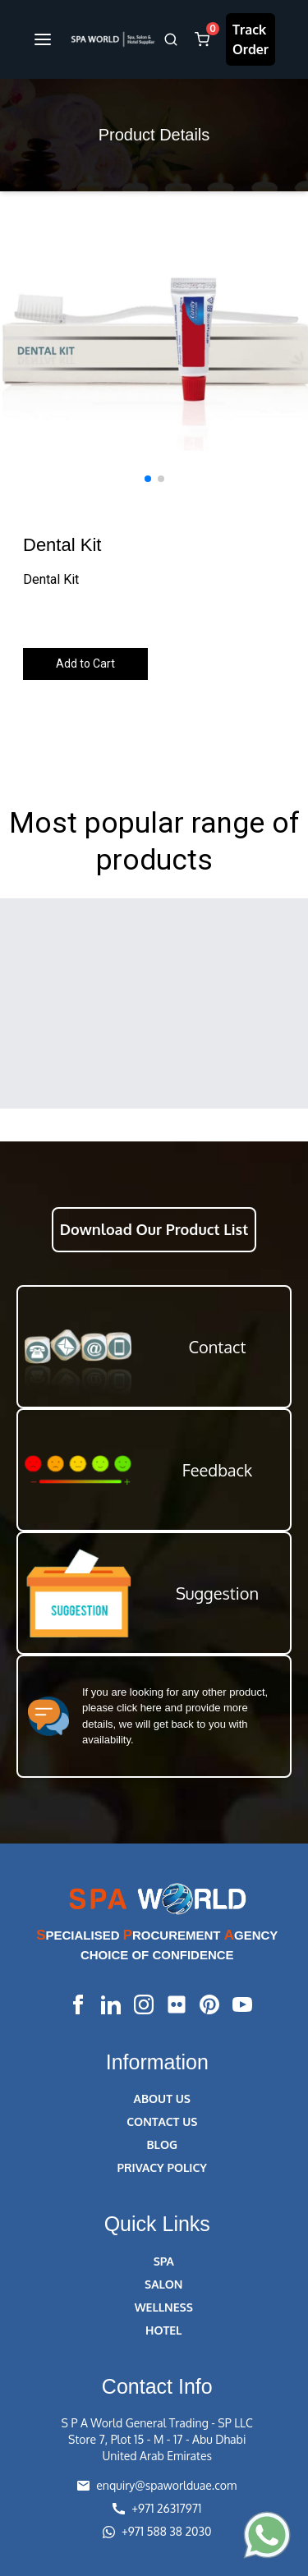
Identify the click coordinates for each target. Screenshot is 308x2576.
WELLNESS (164, 2307)
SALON (163, 2284)
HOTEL (163, 2330)
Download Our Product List (154, 1229)
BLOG (161, 2144)
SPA (164, 2261)
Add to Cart (85, 663)
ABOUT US (162, 2098)
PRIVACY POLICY (162, 2167)
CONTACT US (161, 2121)
